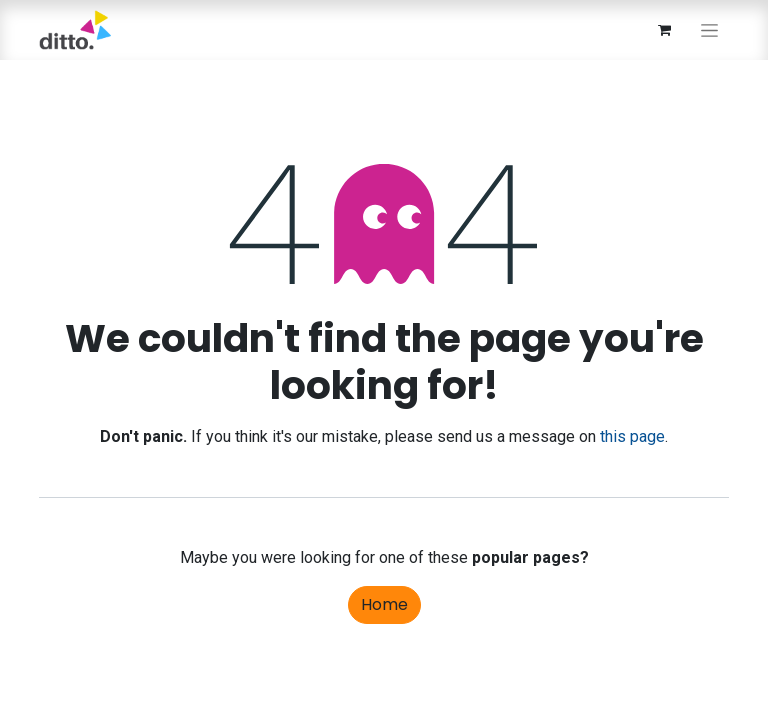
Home (384, 604)
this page (632, 436)
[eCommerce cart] (664, 30)
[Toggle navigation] (709, 30)
